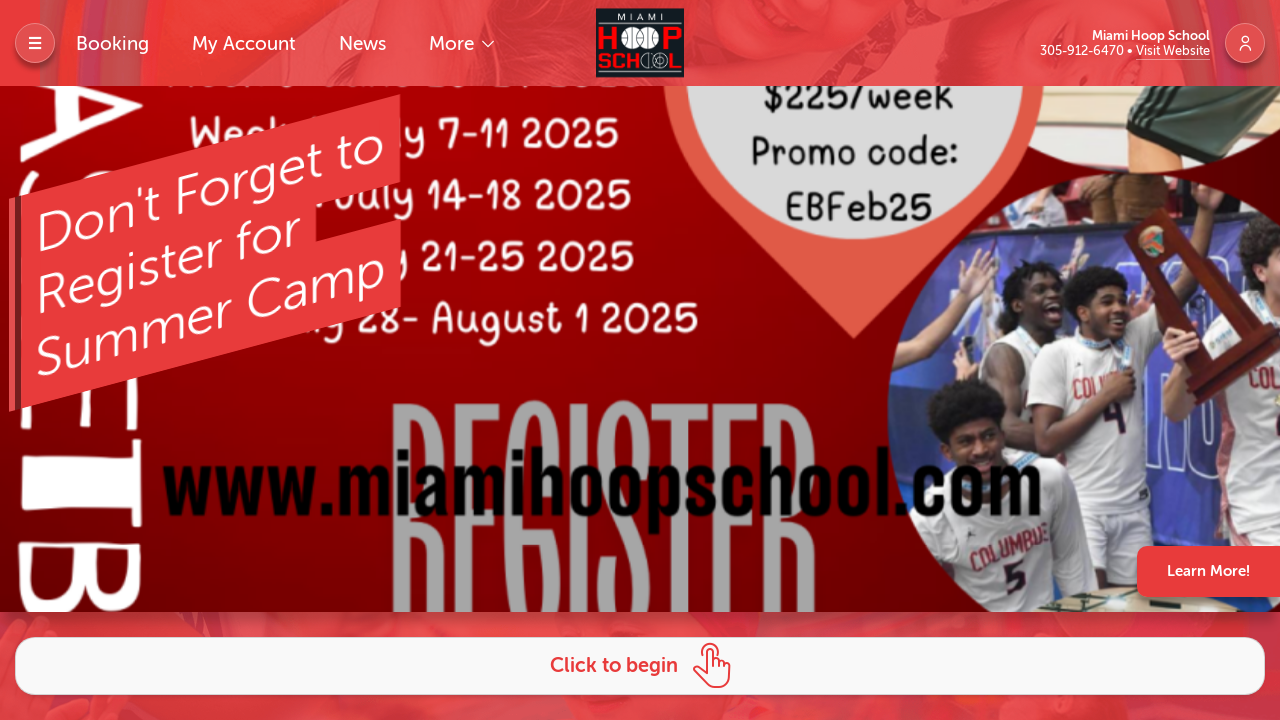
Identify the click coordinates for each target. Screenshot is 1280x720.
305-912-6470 (1083, 50)
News (362, 43)
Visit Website (1173, 50)
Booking (112, 43)
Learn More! (1208, 571)
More (454, 43)
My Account (244, 43)
